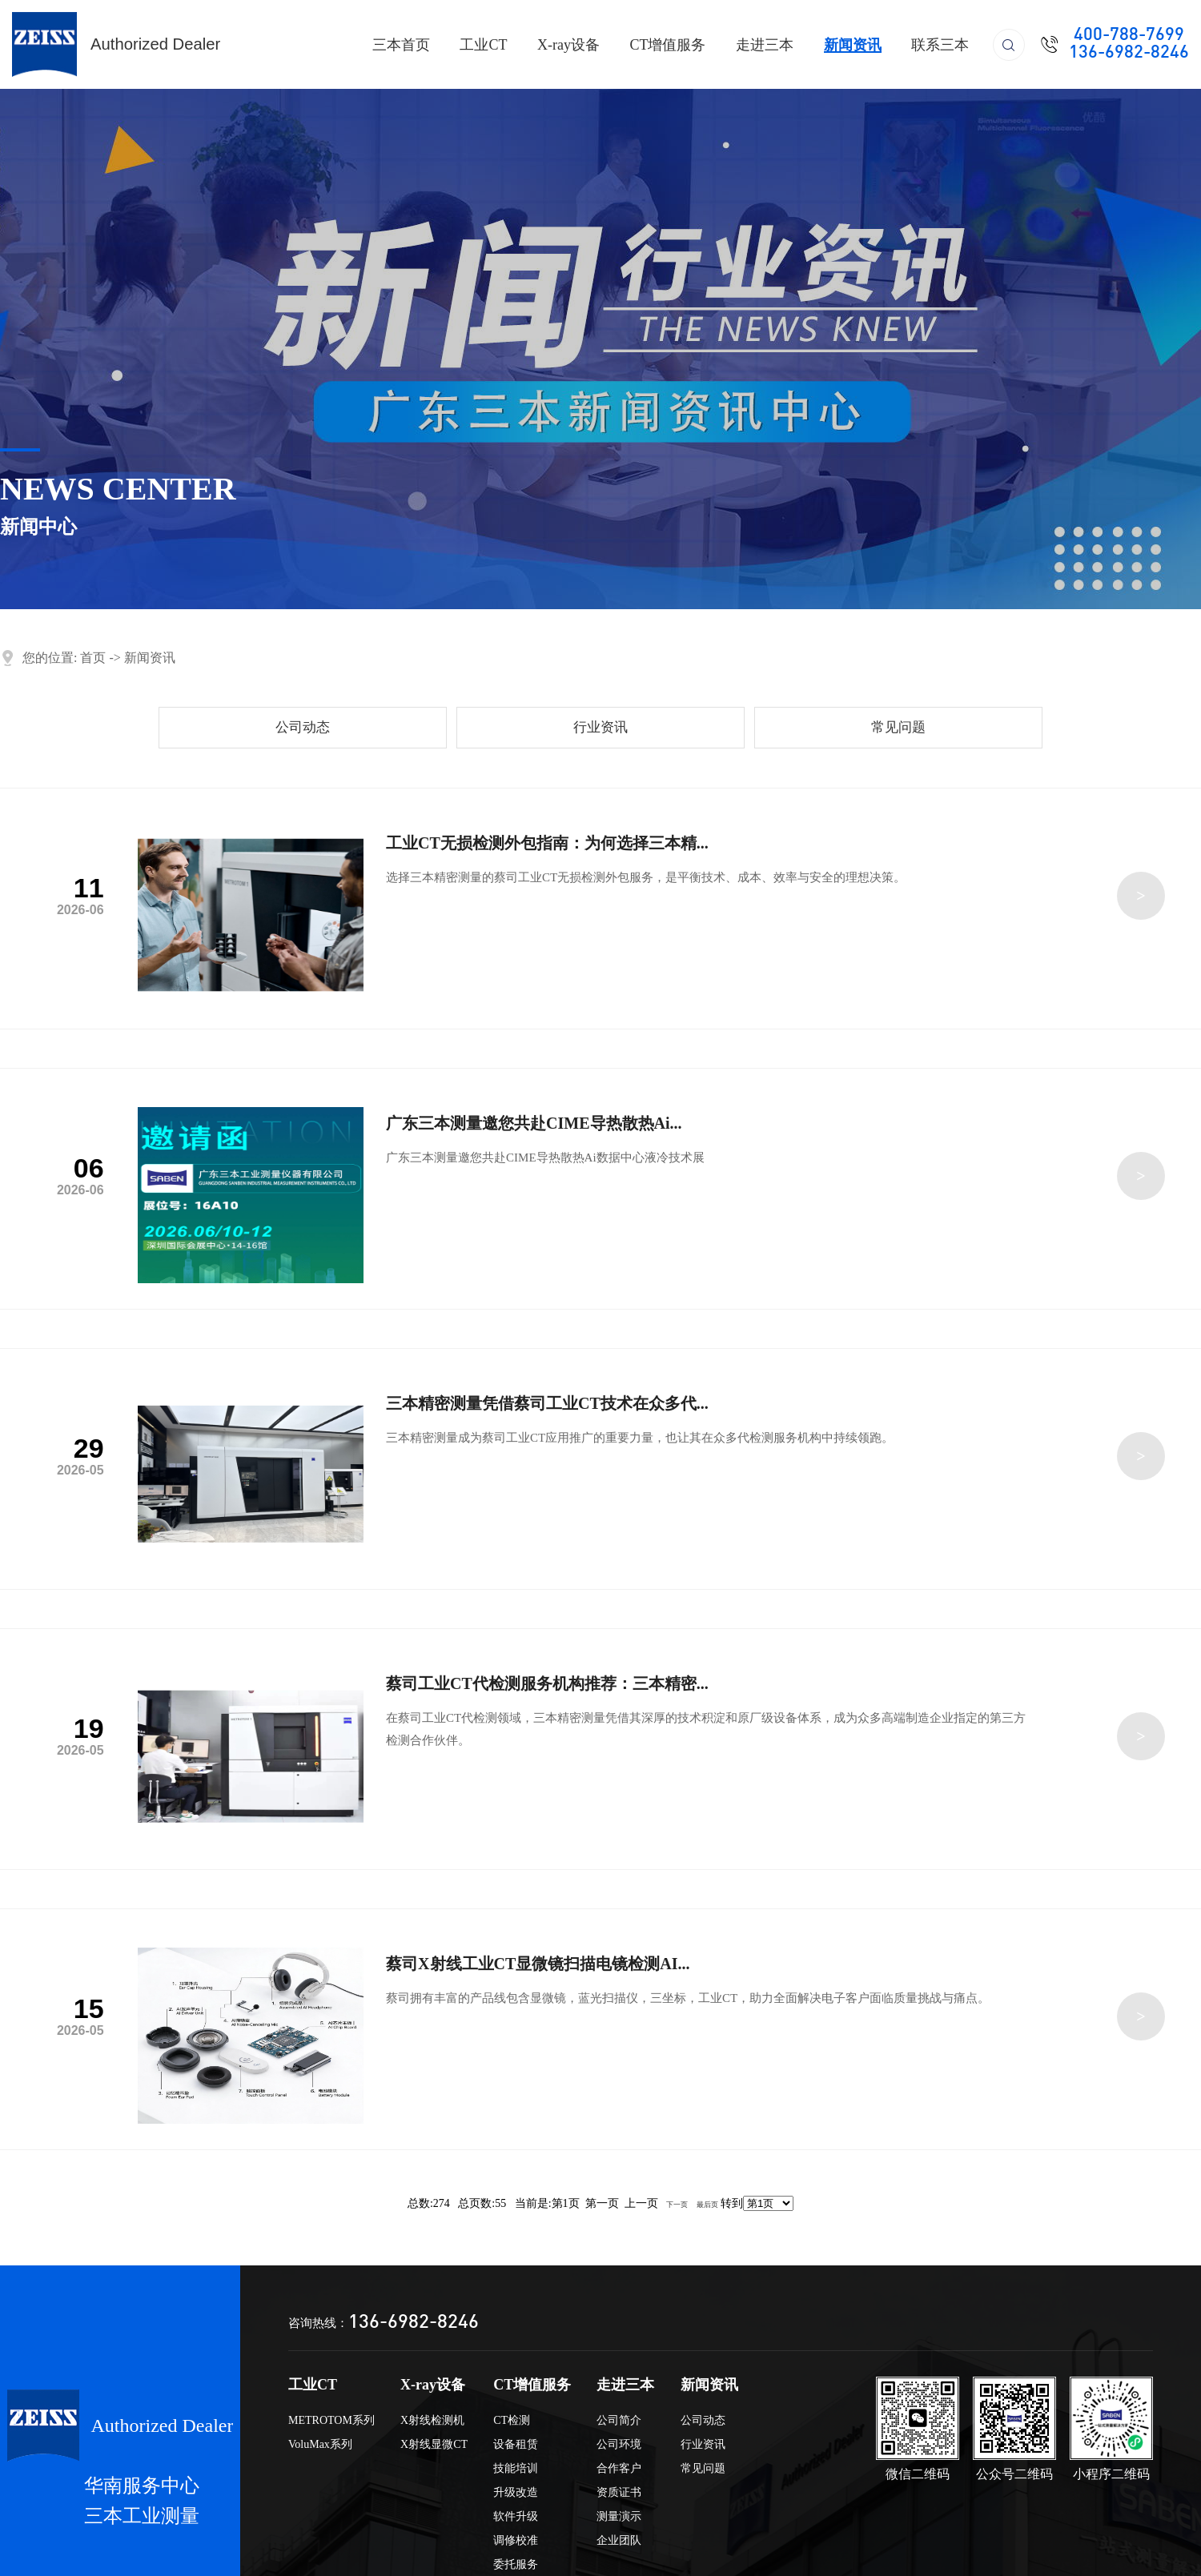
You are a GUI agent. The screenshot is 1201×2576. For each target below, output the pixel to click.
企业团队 (618, 2540)
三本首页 (401, 45)
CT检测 (511, 2420)
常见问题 (898, 727)
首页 (93, 657)
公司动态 (302, 727)
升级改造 (515, 2492)
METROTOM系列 (331, 2420)
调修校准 (515, 2540)
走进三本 (764, 45)
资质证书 (618, 2492)
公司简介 (618, 2420)
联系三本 (940, 45)
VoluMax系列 (320, 2444)
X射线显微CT (434, 2444)
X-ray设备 (568, 45)
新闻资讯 (853, 45)
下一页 (677, 2205)
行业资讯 (600, 727)
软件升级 (515, 2516)
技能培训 (515, 2468)
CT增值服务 (667, 45)
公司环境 (618, 2444)
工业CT (483, 45)
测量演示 (618, 2516)
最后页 (707, 2205)
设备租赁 (515, 2444)
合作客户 (618, 2468)
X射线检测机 (432, 2420)
